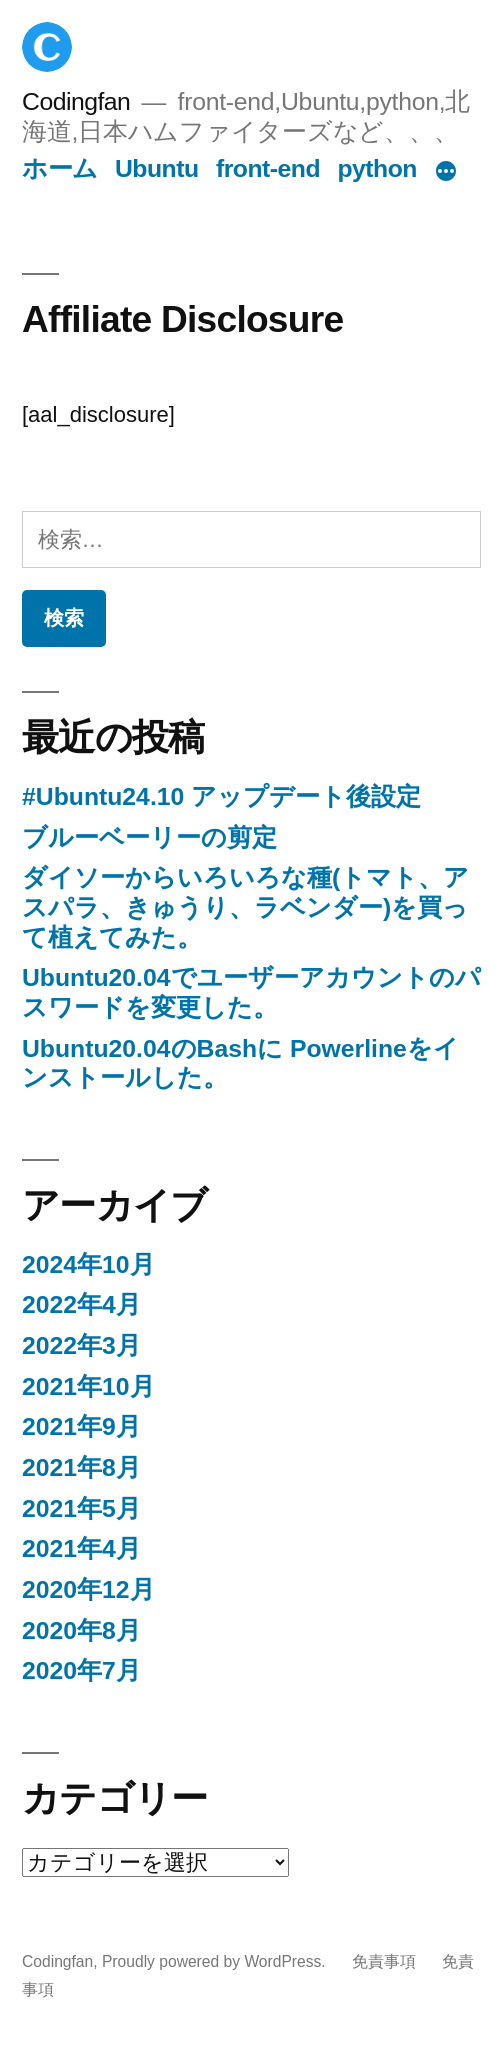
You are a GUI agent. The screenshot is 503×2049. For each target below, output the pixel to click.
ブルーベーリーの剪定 (149, 837)
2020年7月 (81, 1670)
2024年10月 (88, 1264)
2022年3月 (81, 1345)
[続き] (446, 173)
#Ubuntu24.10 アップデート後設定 (221, 796)
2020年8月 (81, 1630)
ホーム (60, 168)
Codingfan (76, 101)
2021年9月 (81, 1426)
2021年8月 (81, 1467)
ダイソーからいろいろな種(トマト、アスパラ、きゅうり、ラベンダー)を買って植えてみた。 (245, 907)
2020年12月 (88, 1589)
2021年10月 (88, 1386)
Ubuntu (157, 168)
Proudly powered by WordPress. (216, 1961)
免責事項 (384, 1961)
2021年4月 (81, 1548)
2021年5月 (81, 1508)
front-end (268, 168)
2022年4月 (81, 1304)
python (377, 168)
